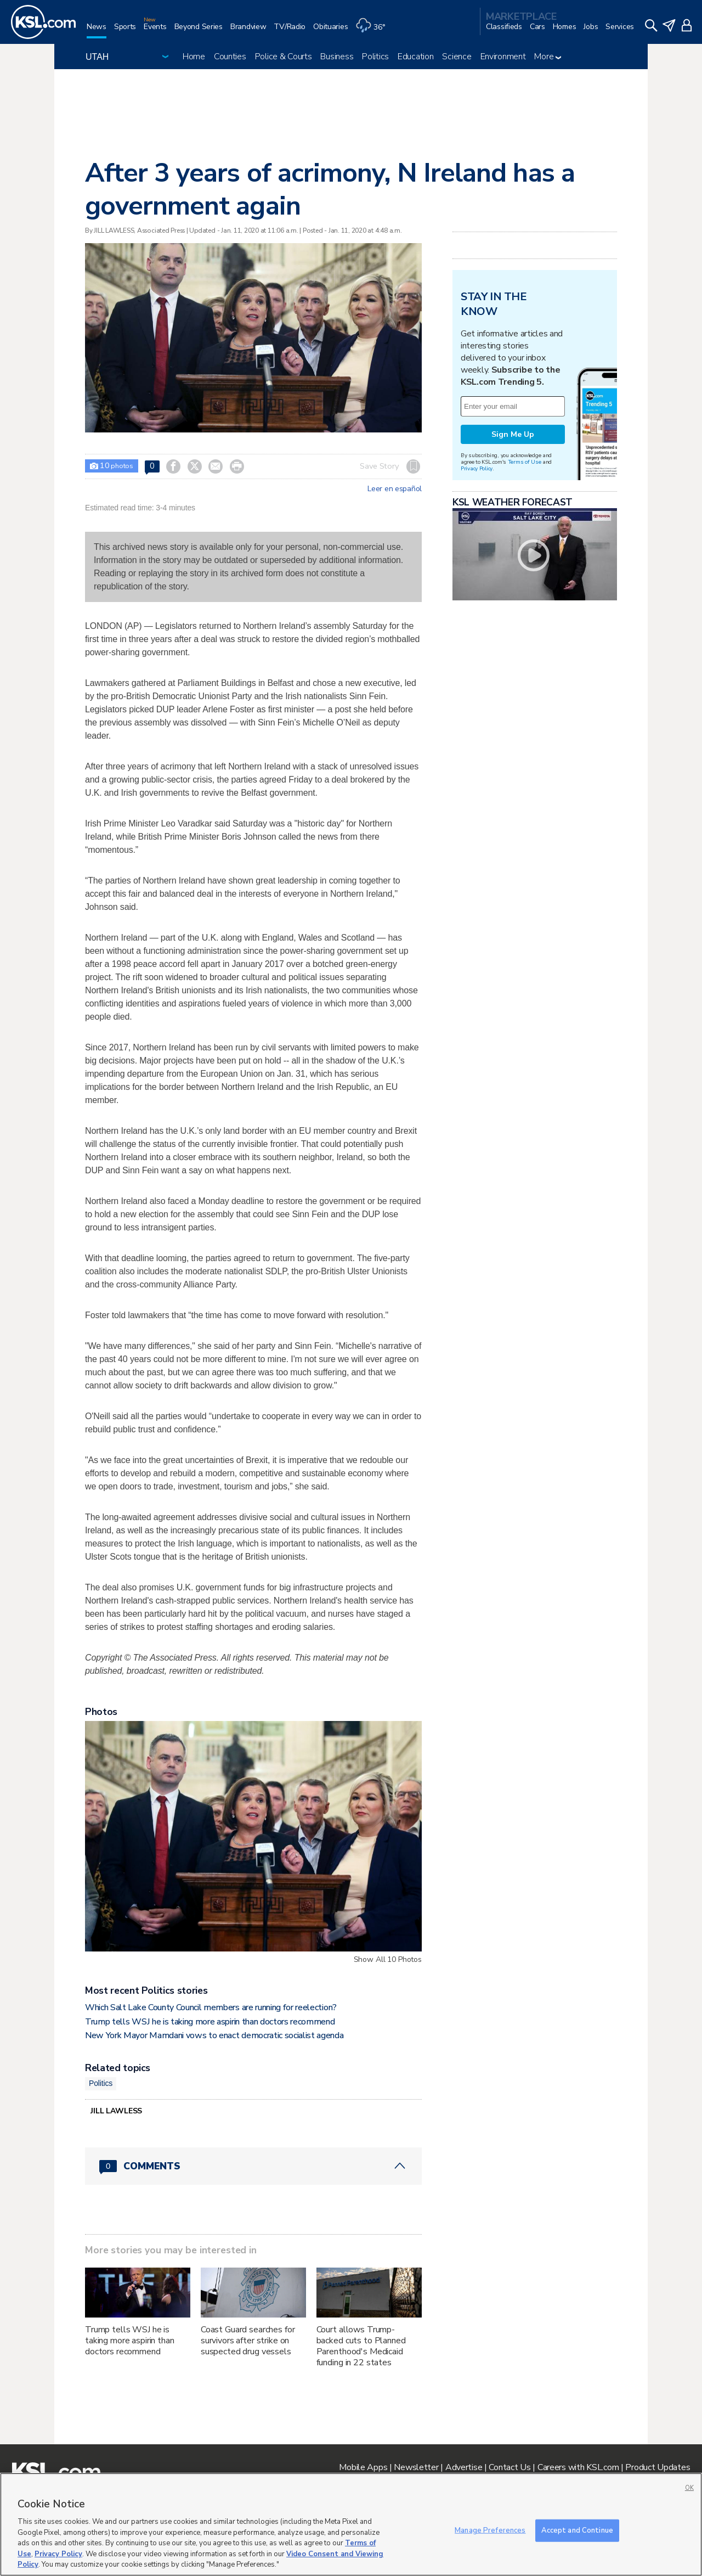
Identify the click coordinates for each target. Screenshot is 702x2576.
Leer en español (394, 489)
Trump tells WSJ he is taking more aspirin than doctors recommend (210, 2022)
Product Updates (657, 2467)
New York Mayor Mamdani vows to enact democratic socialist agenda (214, 2035)
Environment (503, 56)
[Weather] (374, 31)
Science (456, 56)
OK (689, 2488)
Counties (230, 56)
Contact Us (509, 2467)
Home (194, 56)
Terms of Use (524, 461)
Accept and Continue (577, 2530)
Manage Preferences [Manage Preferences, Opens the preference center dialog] (490, 2530)
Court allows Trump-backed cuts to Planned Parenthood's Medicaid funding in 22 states (361, 2346)
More (547, 56)
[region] (351, 2524)
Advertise (463, 2467)
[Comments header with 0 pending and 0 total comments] (253, 2166)
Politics (375, 56)
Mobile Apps (363, 2467)
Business (336, 56)
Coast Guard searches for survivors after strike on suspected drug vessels (248, 2341)
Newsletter (416, 2467)
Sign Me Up (512, 434)
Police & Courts (283, 56)
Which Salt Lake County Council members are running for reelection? (211, 2007)
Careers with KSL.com (578, 2467)
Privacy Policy (476, 468)
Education (415, 56)
